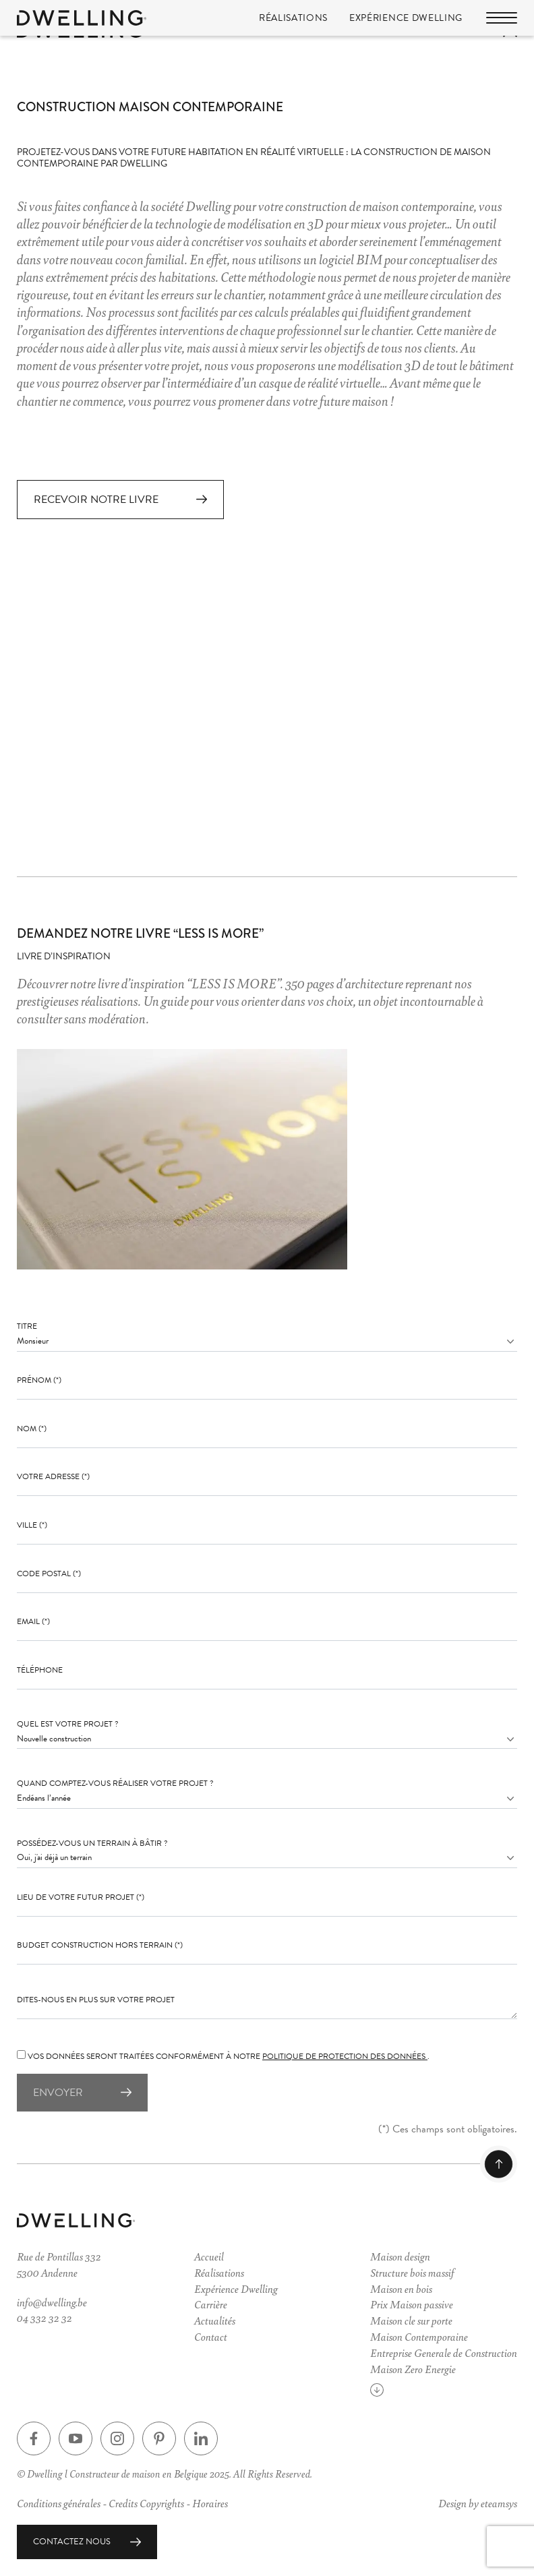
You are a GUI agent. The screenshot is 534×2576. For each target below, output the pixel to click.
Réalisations (293, 20)
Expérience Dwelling (406, 20)
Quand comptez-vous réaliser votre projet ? (115, 1784)
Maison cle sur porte (411, 2320)
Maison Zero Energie (413, 2368)
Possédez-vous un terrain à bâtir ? (92, 1843)
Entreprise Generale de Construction (443, 2352)
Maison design (400, 2256)
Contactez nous (72, 2541)
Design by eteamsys (477, 2503)
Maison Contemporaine (419, 2336)
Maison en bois (401, 2288)
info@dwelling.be (52, 2302)
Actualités (214, 2320)
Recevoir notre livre (96, 499)
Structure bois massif (412, 2272)
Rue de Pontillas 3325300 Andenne (59, 2264)
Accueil (209, 2256)
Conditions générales (58, 2503)
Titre (27, 1327)
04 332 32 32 (44, 2318)
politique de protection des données (344, 2056)
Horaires (210, 2503)
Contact (210, 2336)
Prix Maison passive (411, 2304)
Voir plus (401, 2393)
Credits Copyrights (146, 2503)
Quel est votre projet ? (68, 1724)
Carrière (210, 2304)
